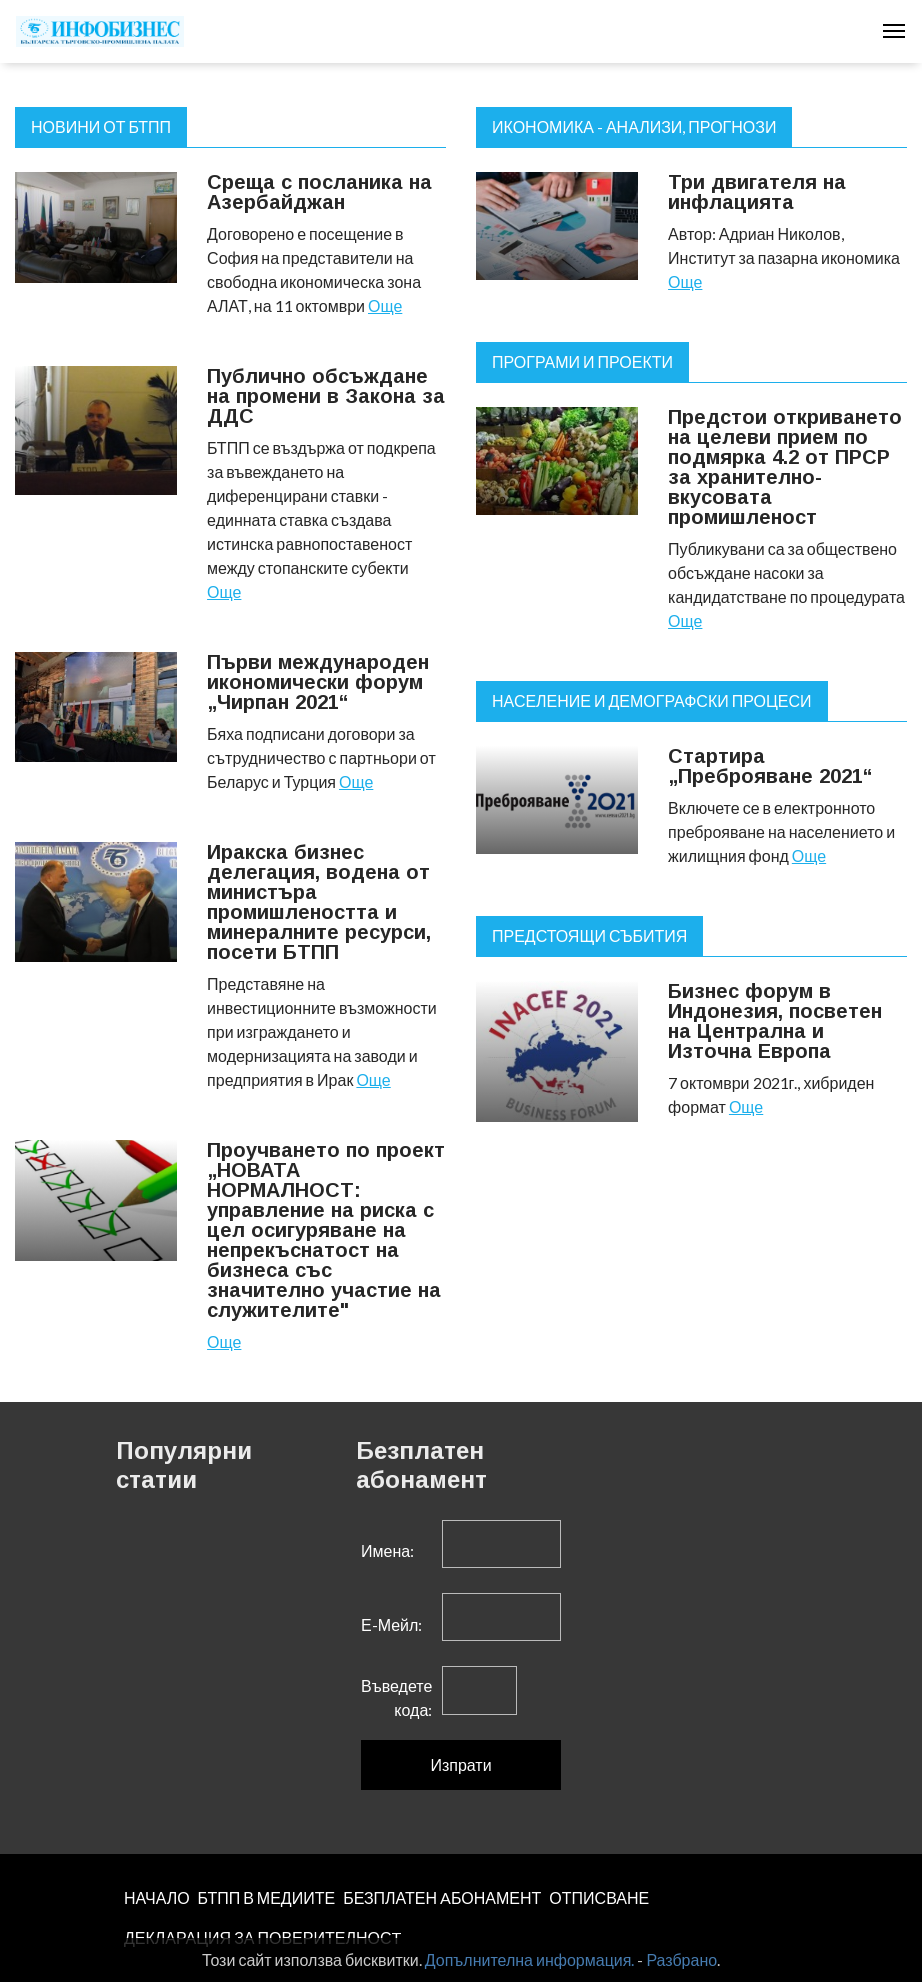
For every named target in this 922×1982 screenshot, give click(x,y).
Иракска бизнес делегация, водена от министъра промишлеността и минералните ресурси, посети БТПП (319, 902)
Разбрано (681, 1959)
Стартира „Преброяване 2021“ (770, 766)
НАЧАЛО (157, 1897)
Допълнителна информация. (530, 1959)
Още (385, 305)
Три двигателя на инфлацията (757, 192)
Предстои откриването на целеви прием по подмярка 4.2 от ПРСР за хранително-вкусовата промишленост (785, 467)
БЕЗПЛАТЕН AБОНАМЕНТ (442, 1897)
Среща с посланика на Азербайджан (319, 192)
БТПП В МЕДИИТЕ (267, 1897)
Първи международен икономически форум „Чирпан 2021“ (318, 682)
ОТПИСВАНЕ (599, 1897)
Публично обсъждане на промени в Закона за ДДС (326, 396)
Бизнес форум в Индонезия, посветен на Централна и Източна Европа (775, 1021)
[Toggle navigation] (894, 31)
